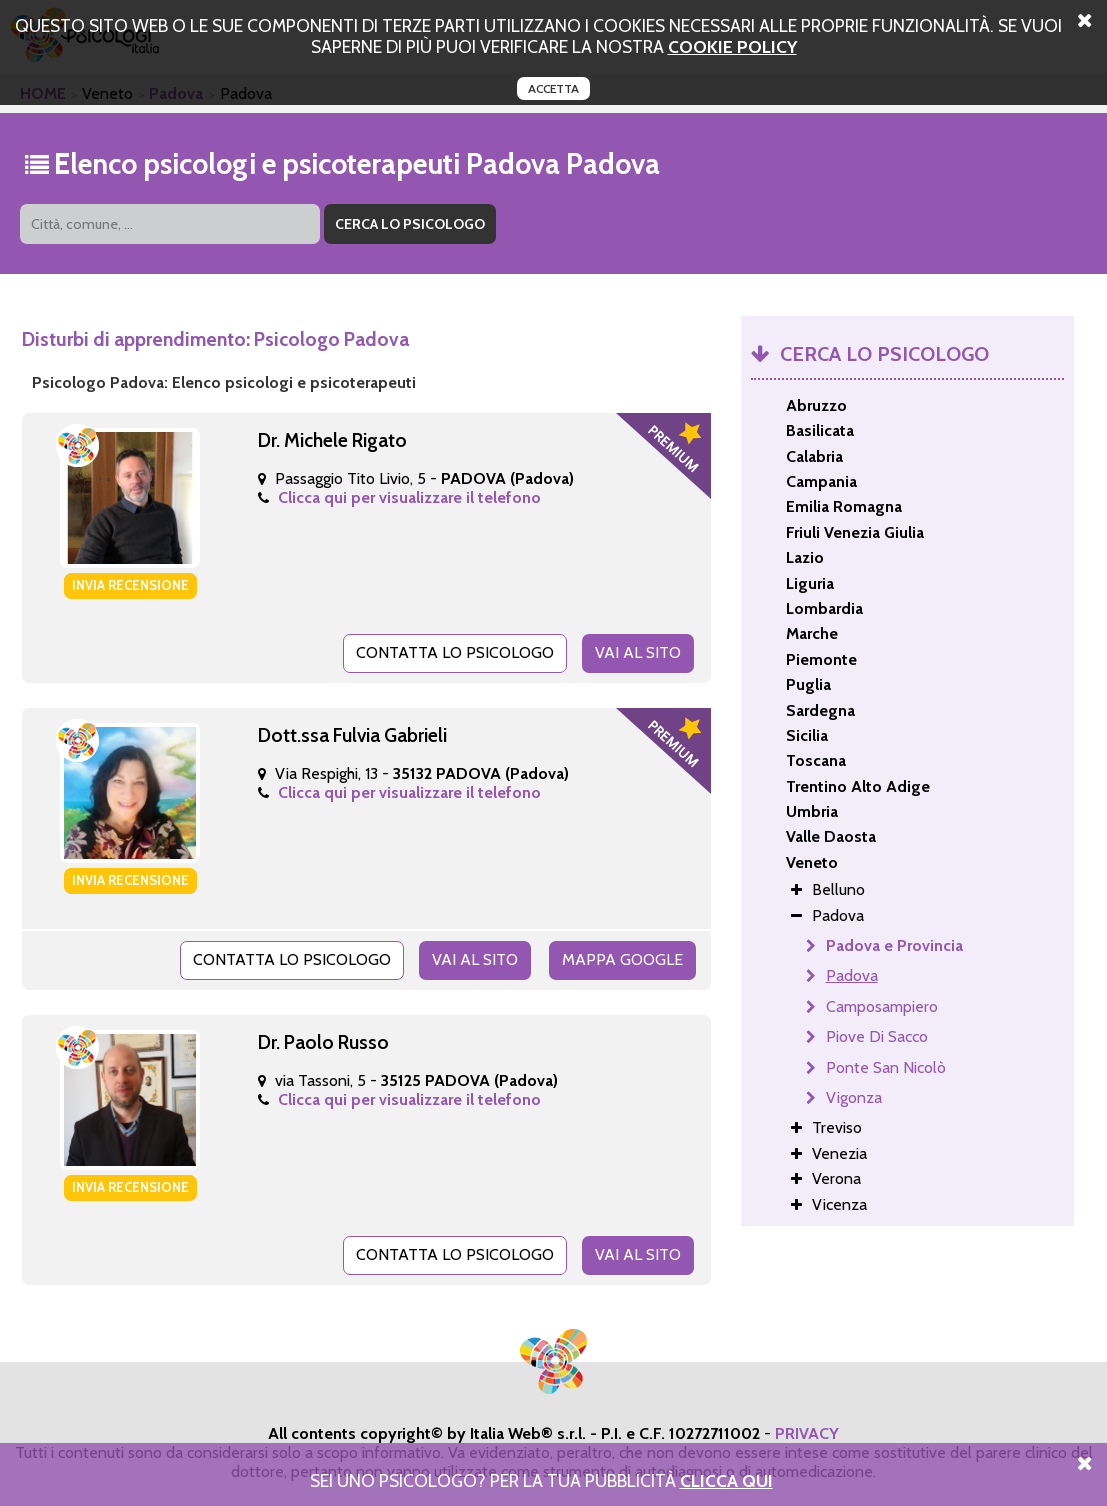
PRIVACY (807, 1433)
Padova (852, 975)
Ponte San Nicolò (886, 1067)
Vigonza (854, 1097)
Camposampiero (882, 1006)
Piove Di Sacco (877, 1036)
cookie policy (732, 46)
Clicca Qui (726, 1480)
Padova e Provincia (894, 945)
